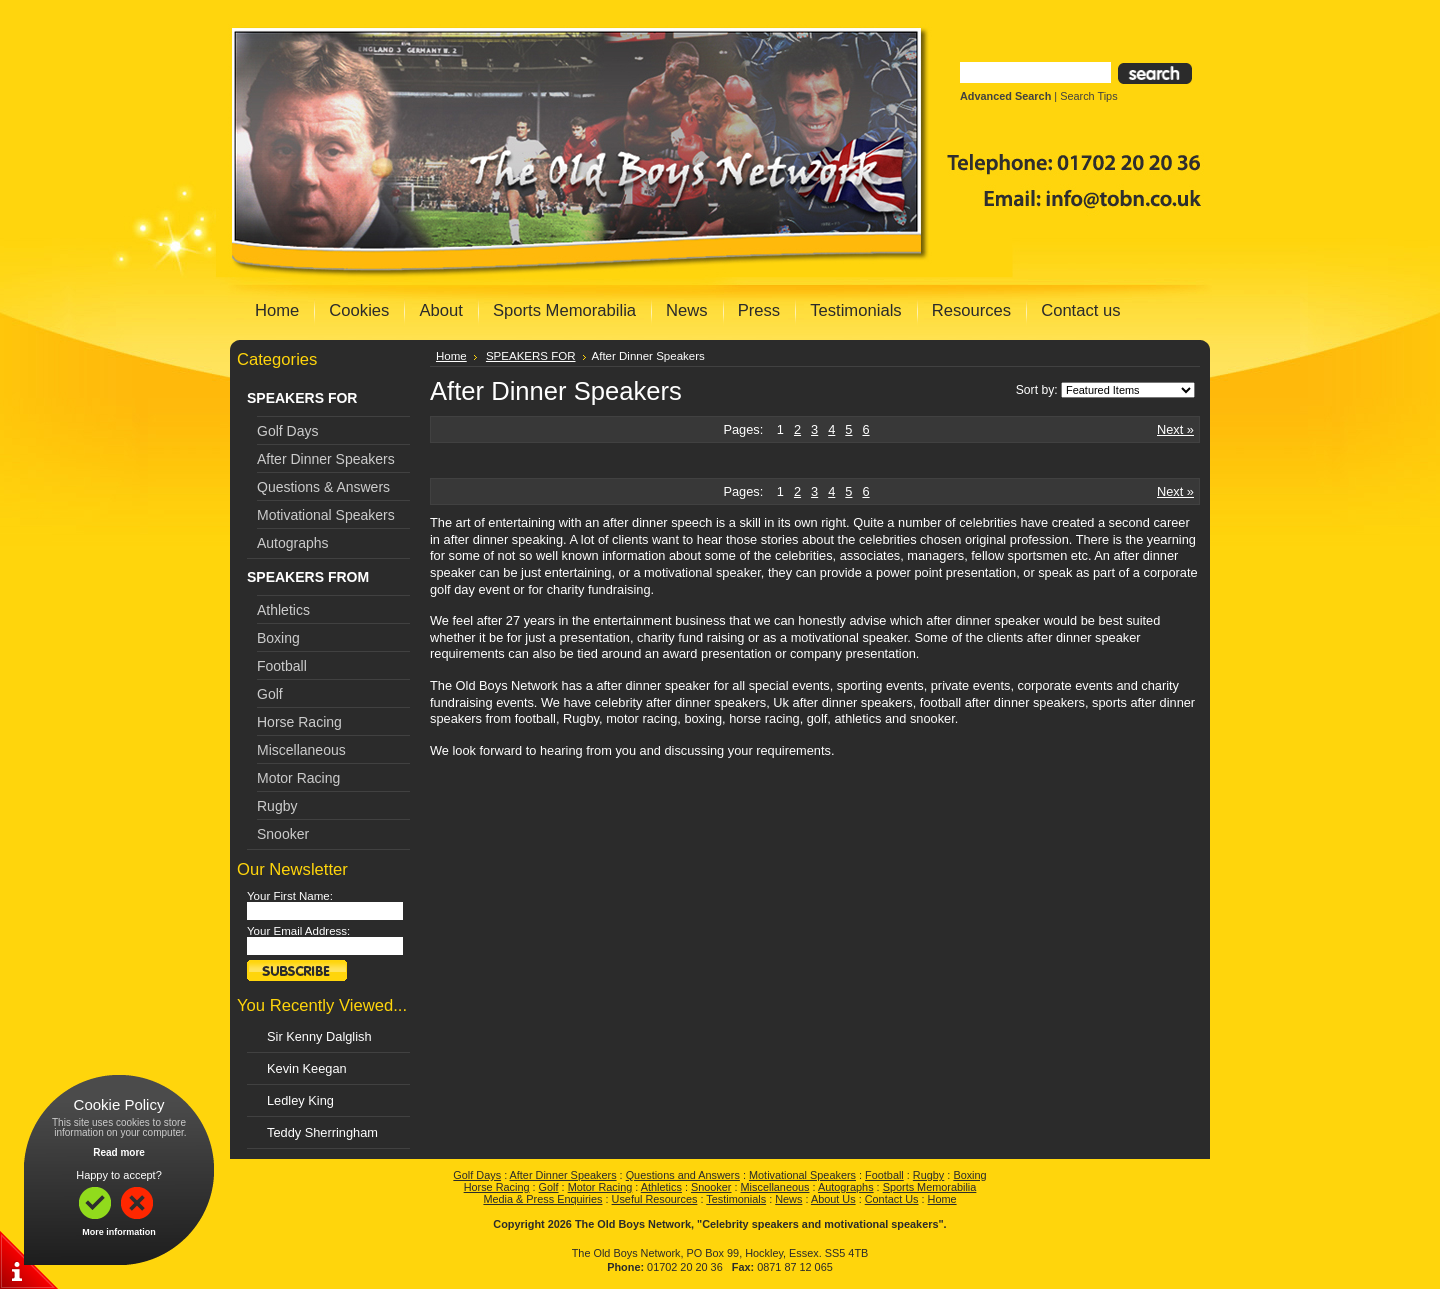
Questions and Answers (683, 1175)
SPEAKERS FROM (308, 577)
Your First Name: (290, 896)
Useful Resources (655, 1199)
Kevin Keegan (307, 1068)
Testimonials (736, 1199)
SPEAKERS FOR (302, 398)
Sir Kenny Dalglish (319, 1036)
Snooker (283, 834)
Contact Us (892, 1199)
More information (119, 1232)
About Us (833, 1199)
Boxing (278, 638)
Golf (270, 694)
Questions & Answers (323, 487)
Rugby (277, 806)
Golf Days (287, 431)
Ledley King (300, 1100)
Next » (1175, 429)
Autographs (293, 543)
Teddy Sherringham (322, 1132)
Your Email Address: (298, 931)
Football (282, 666)
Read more (119, 1152)
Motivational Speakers (326, 515)
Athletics (283, 610)
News (788, 1199)
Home (451, 356)
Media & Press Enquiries (542, 1199)
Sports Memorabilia (930, 1187)
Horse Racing (299, 722)
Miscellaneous (301, 750)
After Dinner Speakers (326, 459)
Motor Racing (298, 778)
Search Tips (1088, 96)
